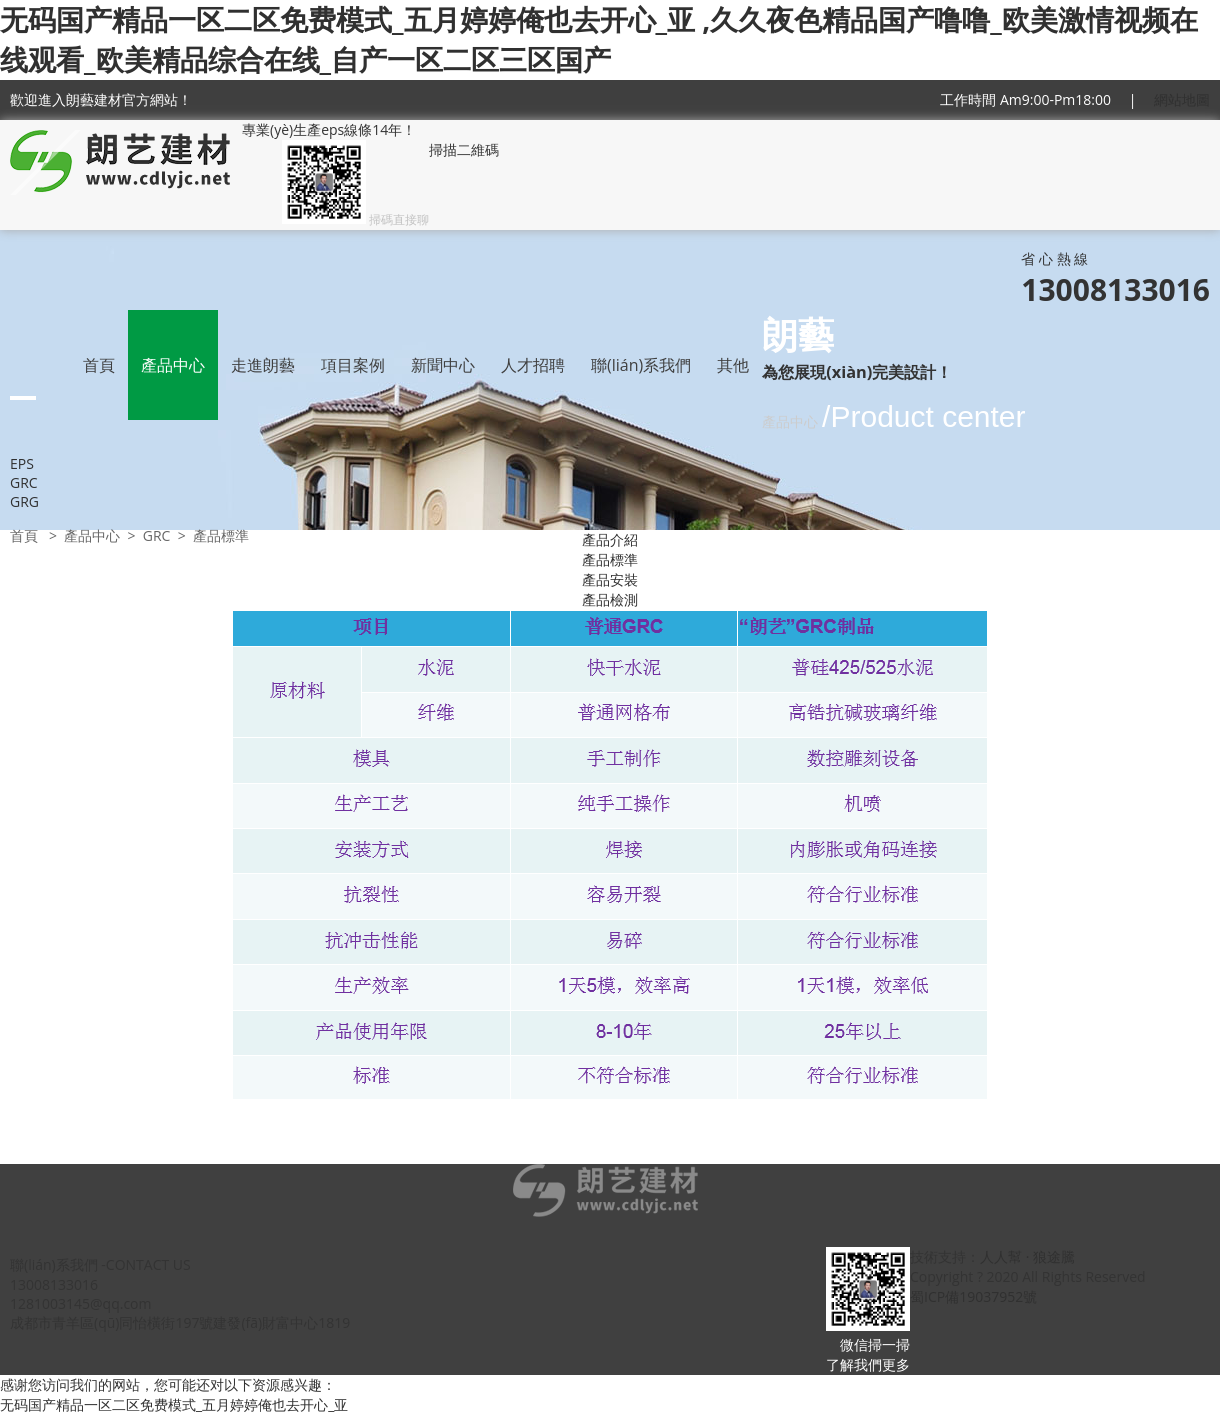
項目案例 (353, 365)
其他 (733, 365)
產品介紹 (610, 539)
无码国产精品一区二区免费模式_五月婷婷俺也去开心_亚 (174, 1404)
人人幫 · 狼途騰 (1027, 1256)
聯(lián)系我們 (641, 365)
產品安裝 (610, 579)
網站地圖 (1182, 99)
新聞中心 (443, 365)
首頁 (99, 365)
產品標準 (610, 559)
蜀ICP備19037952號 (973, 1296)
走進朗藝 (263, 365)
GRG (24, 501)
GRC (24, 482)
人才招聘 (533, 365)
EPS (22, 463)
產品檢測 (610, 599)
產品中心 (173, 365)
